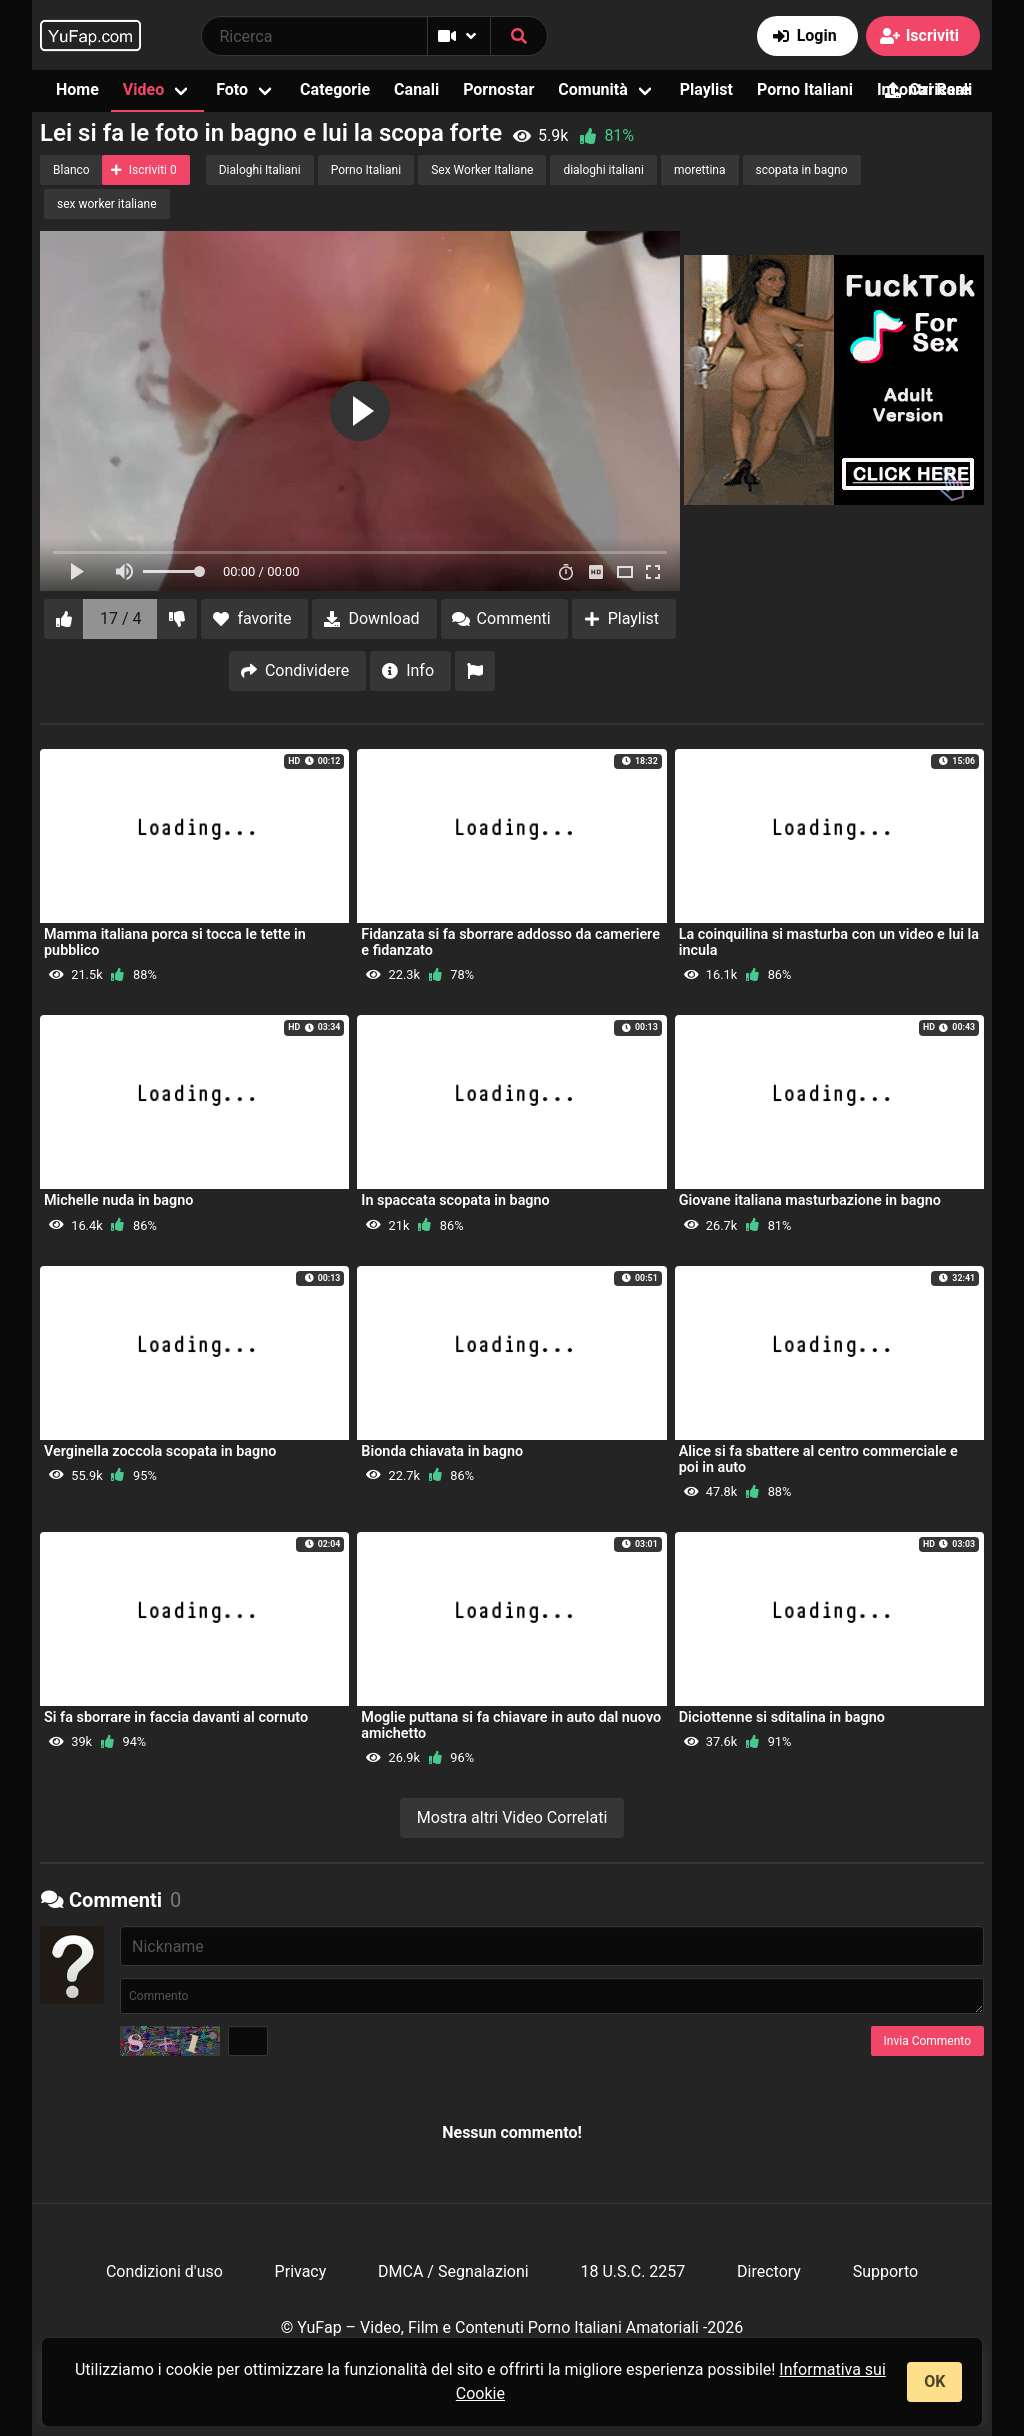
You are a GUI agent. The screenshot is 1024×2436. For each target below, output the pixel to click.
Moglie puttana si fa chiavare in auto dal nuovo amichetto (511, 1725)
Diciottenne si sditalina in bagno (782, 1717)
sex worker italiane (107, 204)
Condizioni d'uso (164, 2271)
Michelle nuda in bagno (118, 1200)
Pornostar (498, 89)
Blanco (71, 170)
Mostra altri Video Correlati (512, 1817)
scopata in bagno (802, 170)
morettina (700, 170)
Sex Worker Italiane (482, 170)
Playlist (706, 89)
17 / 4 (121, 618)
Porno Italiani (805, 89)
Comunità (593, 89)
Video (143, 89)
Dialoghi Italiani (260, 170)
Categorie (335, 89)
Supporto (885, 2271)
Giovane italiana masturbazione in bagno (810, 1200)
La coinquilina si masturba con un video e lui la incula (829, 942)
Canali (416, 89)
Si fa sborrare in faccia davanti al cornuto (176, 1717)
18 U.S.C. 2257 (632, 2271)
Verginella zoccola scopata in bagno (160, 1451)
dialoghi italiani (603, 170)
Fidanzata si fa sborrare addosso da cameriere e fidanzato (510, 942)
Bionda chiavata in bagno (442, 1451)
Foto (232, 89)
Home (77, 89)
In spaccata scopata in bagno (455, 1200)
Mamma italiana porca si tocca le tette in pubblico (175, 942)
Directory (769, 2271)
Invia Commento (927, 2041)
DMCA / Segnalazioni (453, 2271)
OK (934, 2381)
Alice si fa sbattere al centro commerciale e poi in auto (818, 1459)
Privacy (301, 2271)
